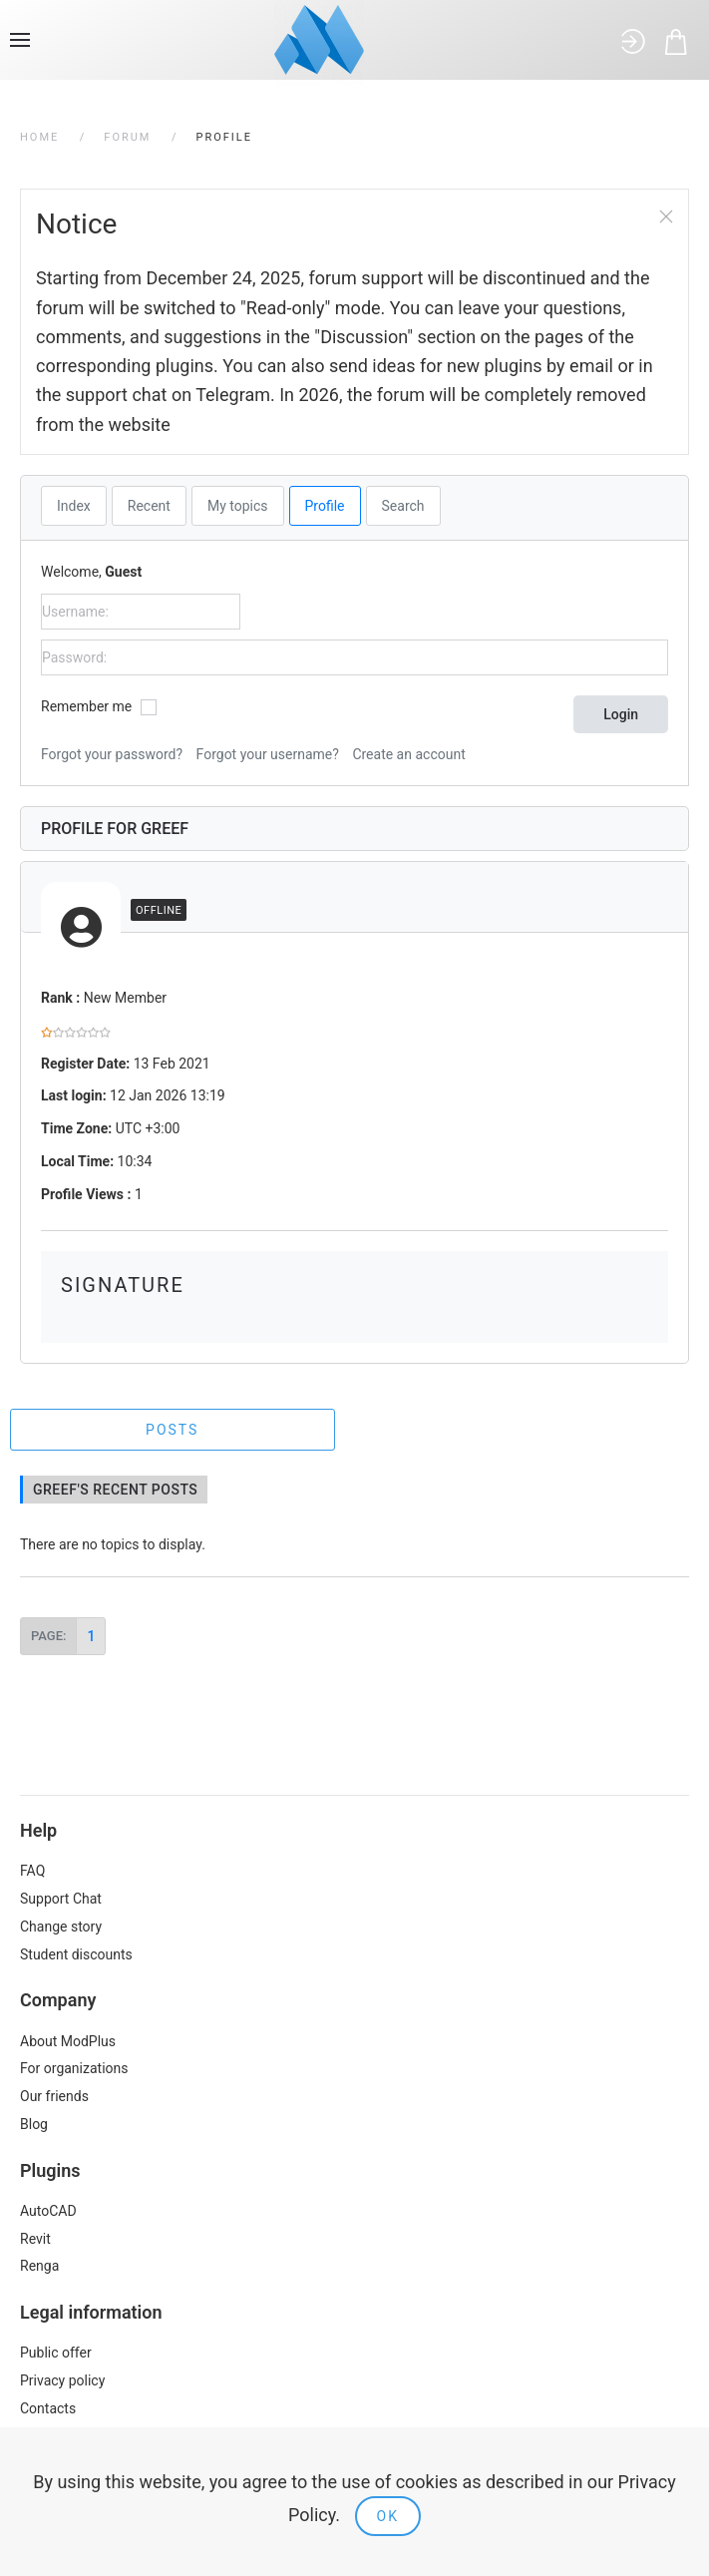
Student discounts (76, 1954)
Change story (61, 1926)
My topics (237, 506)
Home (39, 137)
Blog (34, 2124)
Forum (127, 137)
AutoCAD (48, 2211)
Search (403, 506)
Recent (149, 506)
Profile (325, 506)
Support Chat (61, 1899)
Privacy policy (62, 2380)
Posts (172, 1430)
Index (74, 506)
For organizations (74, 2068)
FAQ (32, 1871)
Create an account (408, 754)
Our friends (54, 2096)
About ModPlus (68, 2041)
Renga (39, 2266)
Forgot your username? (267, 754)
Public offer (56, 2353)
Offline (158, 910)
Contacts (48, 2408)
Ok (388, 2516)
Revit (35, 2239)
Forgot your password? (111, 754)
